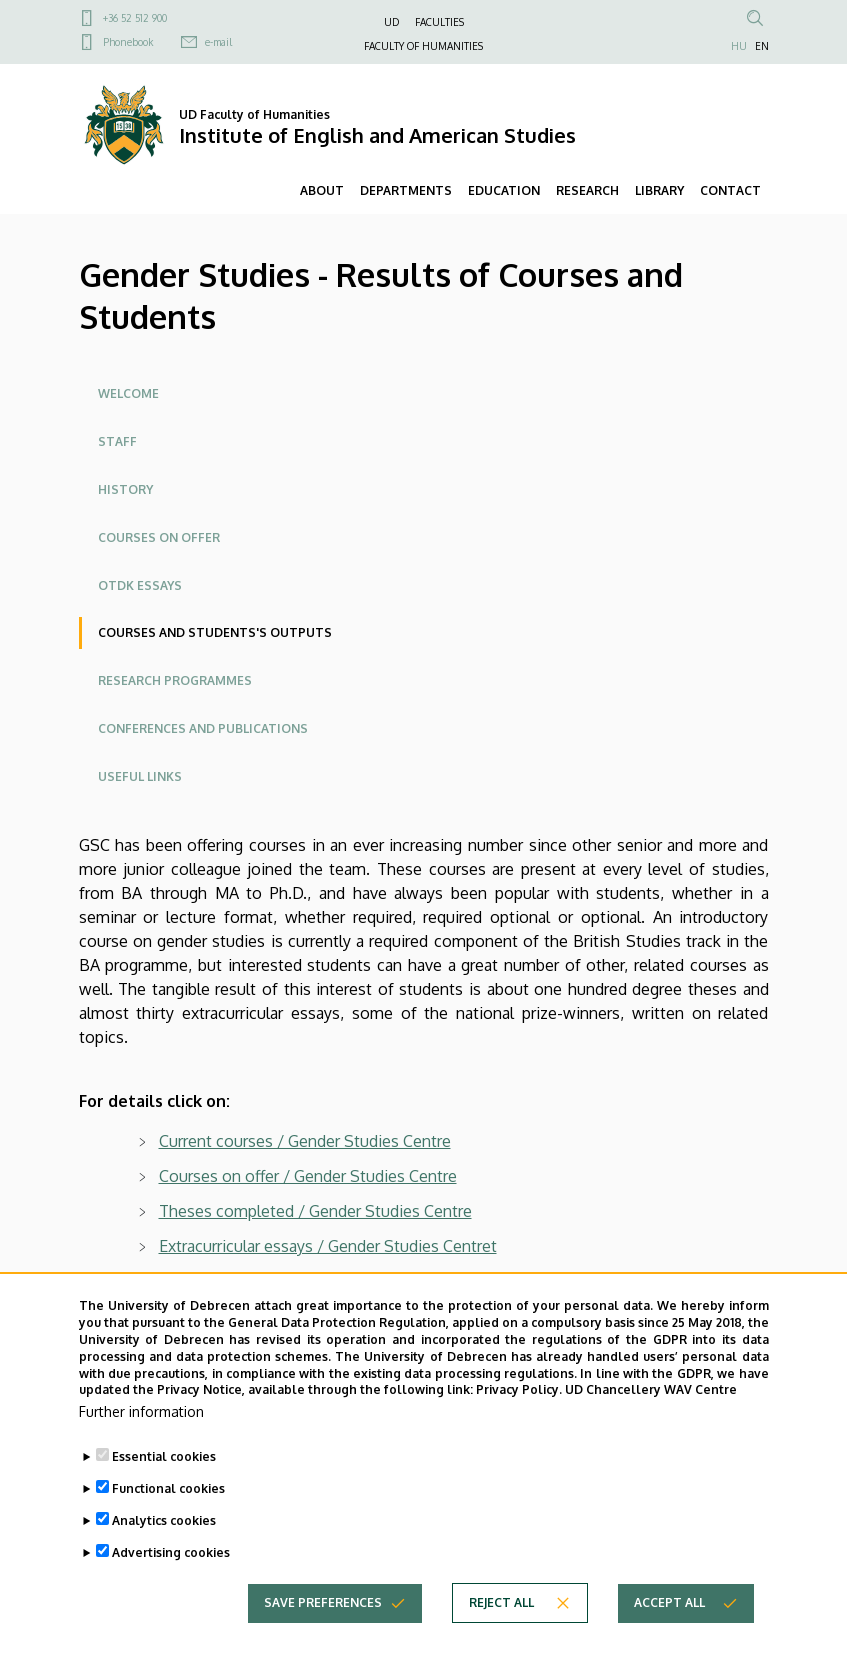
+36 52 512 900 (135, 18)
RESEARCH (587, 190)
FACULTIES (439, 22)
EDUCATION (504, 190)
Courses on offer (159, 537)
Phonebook (128, 42)
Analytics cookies (164, 1555)
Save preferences (323, 1637)
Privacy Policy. (519, 1424)
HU (739, 46)
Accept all (669, 1637)
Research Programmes (175, 680)
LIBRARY (659, 190)
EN (762, 46)
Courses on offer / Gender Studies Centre (308, 1176)
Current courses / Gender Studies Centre (305, 1141)
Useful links (140, 776)
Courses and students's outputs (215, 632)
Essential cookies (164, 1491)
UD (391, 22)
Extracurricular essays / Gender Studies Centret (328, 1246)
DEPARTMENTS (406, 190)
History (125, 489)
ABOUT (322, 190)
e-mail (218, 42)
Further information (141, 1446)
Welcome (128, 393)
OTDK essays (140, 585)
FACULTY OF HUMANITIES (423, 46)
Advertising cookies (171, 1587)
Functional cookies (168, 1523)
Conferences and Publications (203, 728)
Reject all (501, 1637)
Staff (117, 441)
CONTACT (730, 190)
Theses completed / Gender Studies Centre (315, 1211)
